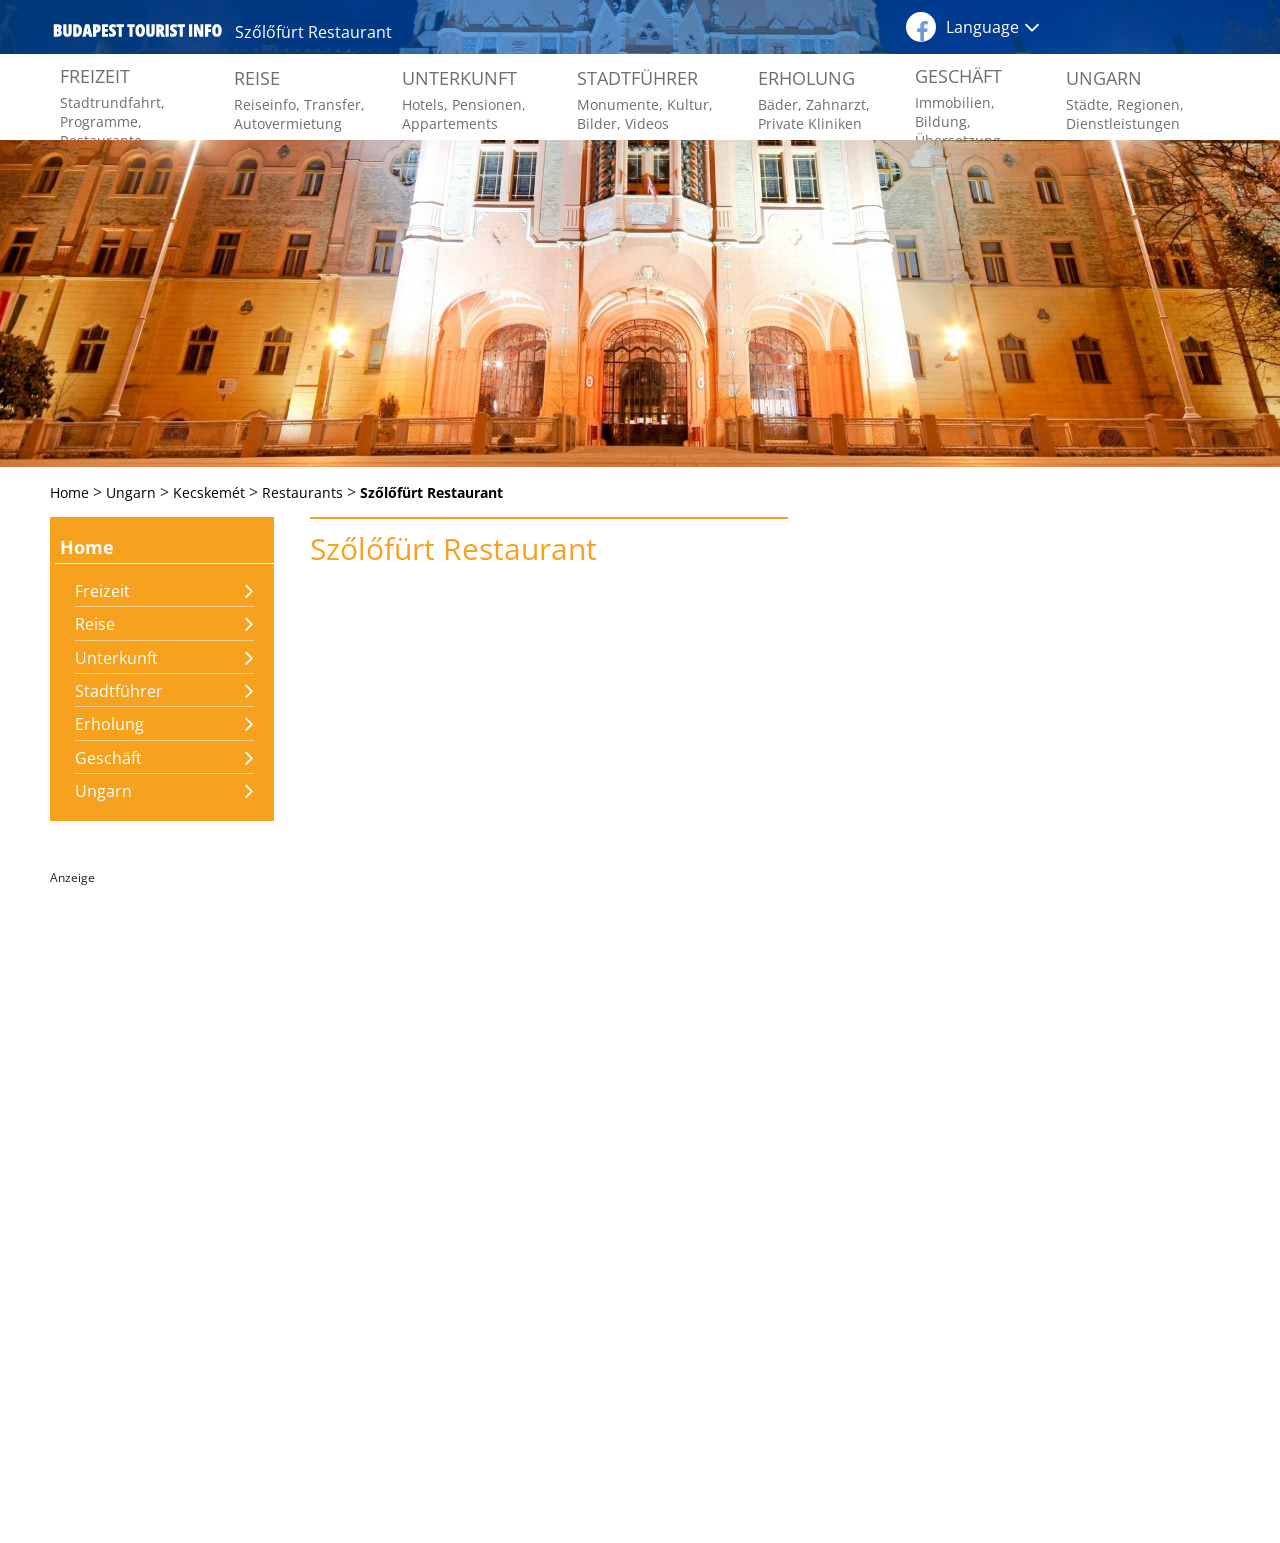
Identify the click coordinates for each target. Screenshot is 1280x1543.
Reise (95, 624)
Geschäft (108, 758)
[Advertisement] (162, 1193)
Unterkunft (116, 658)
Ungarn (103, 791)
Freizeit (102, 591)
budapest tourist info (137, 30)
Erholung (109, 724)
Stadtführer (119, 691)
